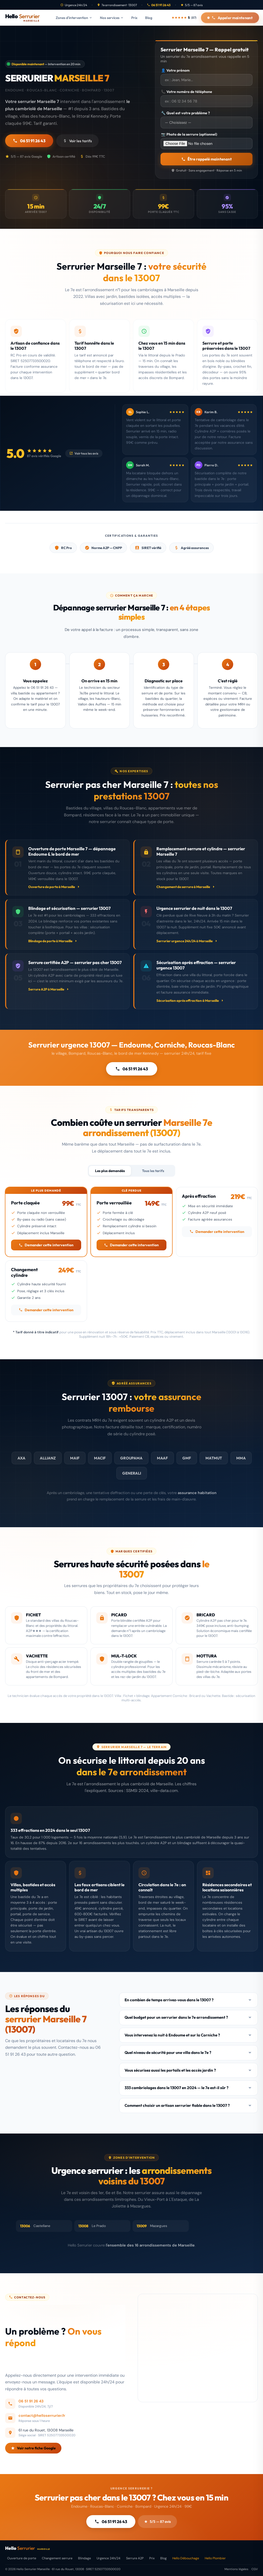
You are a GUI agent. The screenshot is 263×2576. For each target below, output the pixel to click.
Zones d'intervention (74, 17)
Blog (148, 17)
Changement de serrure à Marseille (185, 894)
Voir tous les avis (83, 461)
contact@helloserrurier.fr (41, 2423)
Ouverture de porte (21, 2558)
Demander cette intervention (46, 1252)
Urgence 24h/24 (108, 2558)
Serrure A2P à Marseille (48, 997)
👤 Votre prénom (175, 73)
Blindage (84, 2558)
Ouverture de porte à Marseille (54, 894)
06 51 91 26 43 (161, 5)
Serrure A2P (135, 2558)
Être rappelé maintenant (206, 162)
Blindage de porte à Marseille (52, 948)
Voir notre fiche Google (33, 2455)
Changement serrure (57, 2558)
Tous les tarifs (153, 1170)
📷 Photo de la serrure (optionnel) (189, 137)
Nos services (112, 17)
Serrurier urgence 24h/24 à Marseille (187, 948)
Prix (134, 17)
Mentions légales (236, 2569)
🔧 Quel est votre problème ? (185, 116)
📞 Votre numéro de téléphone (186, 95)
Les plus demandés (110, 1170)
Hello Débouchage (185, 2558)
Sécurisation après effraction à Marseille (190, 1008)
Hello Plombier (215, 2558)
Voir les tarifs (77, 143)
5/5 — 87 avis (157, 2521)
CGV (254, 2569)
